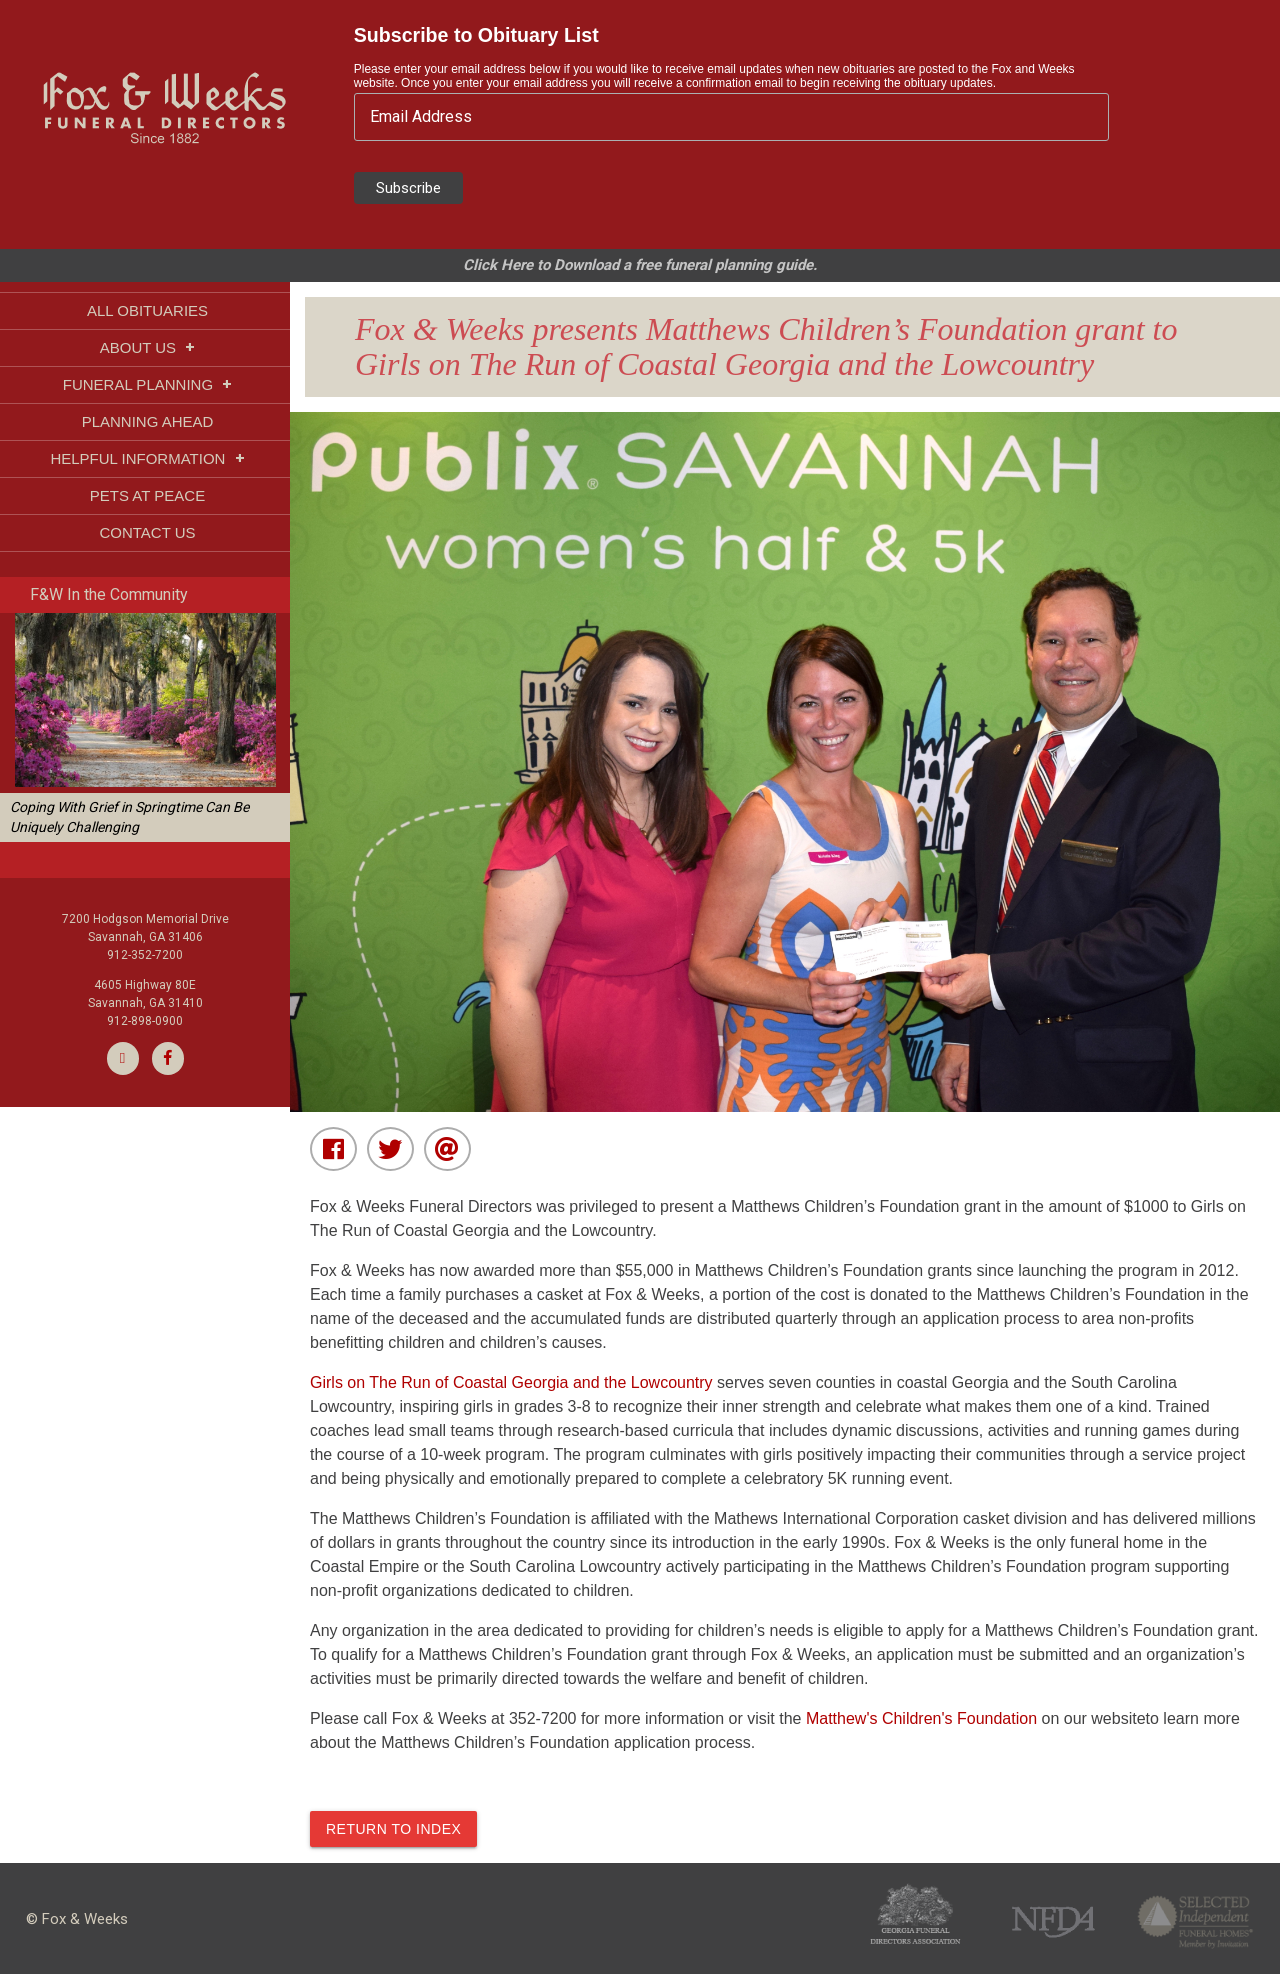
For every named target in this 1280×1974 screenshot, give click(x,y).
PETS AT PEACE (147, 495)
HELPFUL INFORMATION (147, 458)
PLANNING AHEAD (148, 421)
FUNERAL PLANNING (147, 384)
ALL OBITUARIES (147, 310)
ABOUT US (148, 347)
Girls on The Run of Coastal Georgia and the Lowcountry (513, 1382)
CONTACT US (147, 532)
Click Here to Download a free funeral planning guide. (640, 265)
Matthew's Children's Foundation (924, 1718)
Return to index (393, 1829)
